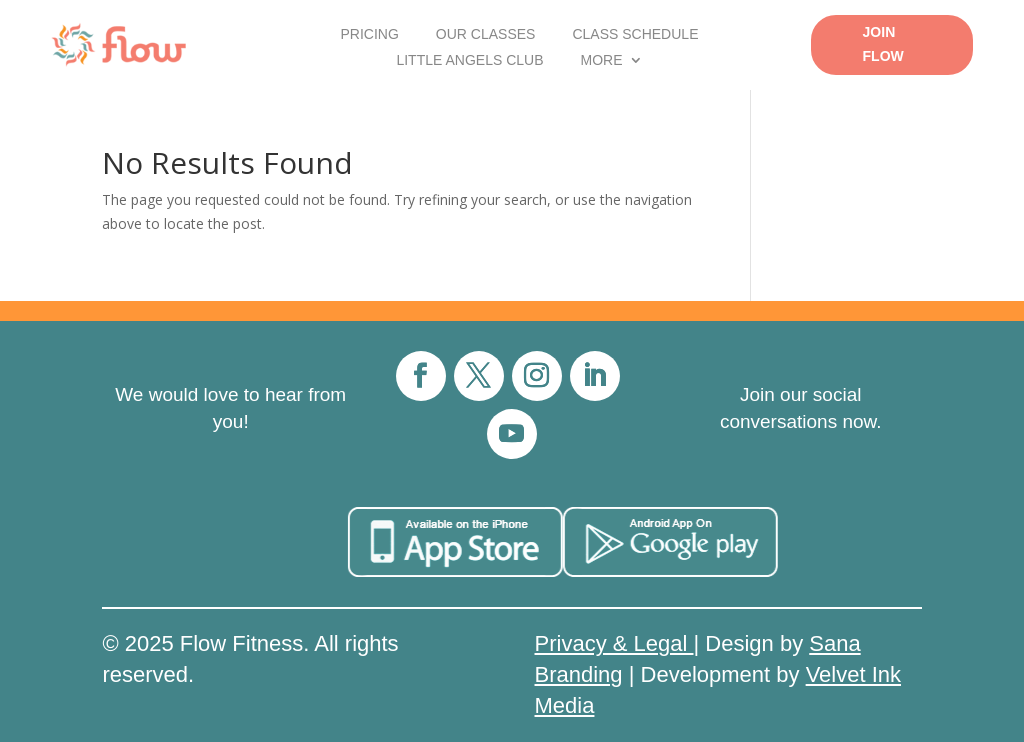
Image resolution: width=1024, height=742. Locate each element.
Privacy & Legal (614, 643)
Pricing (369, 34)
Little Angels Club (469, 60)
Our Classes (486, 34)
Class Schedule (635, 34)
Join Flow (883, 44)
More (602, 60)
